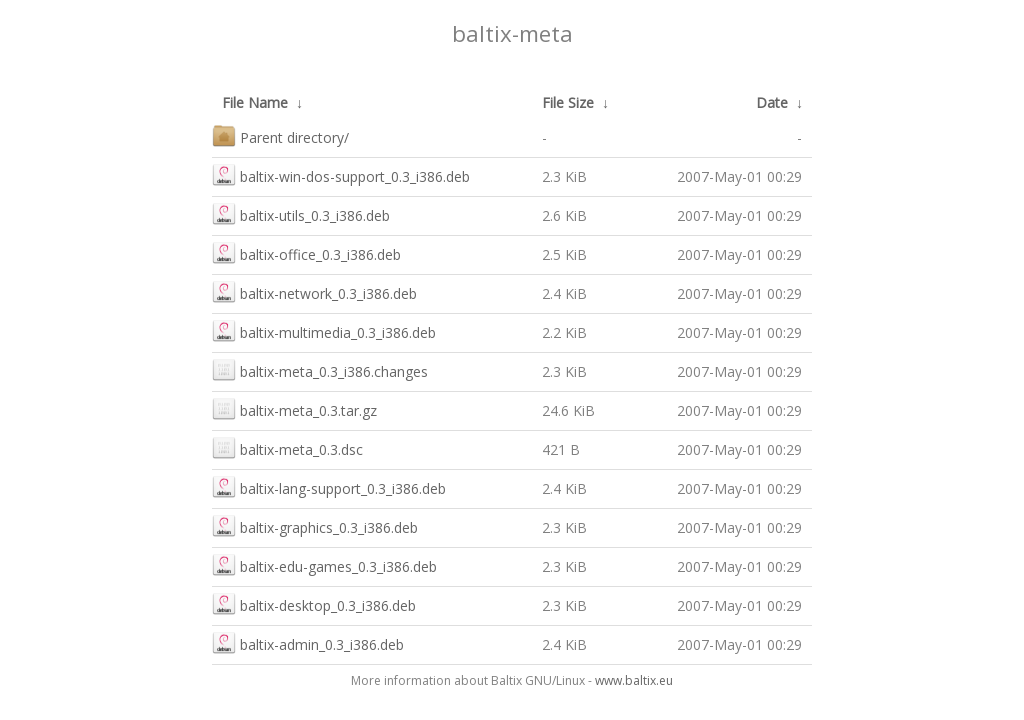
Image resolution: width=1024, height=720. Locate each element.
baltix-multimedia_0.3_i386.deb (324, 330)
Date (772, 102)
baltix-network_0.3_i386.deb (314, 291)
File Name (255, 102)
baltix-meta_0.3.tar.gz (294, 408)
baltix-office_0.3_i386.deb (306, 252)
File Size (568, 102)
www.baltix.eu (634, 680)
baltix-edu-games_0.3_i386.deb (324, 564)
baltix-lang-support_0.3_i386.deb (329, 486)
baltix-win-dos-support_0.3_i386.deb (341, 174)
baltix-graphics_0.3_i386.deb (315, 525)
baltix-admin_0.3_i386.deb (308, 642)
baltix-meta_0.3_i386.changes (320, 369)
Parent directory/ (280, 135)
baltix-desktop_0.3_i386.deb (314, 603)
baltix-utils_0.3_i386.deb (301, 213)
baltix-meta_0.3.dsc (287, 447)
